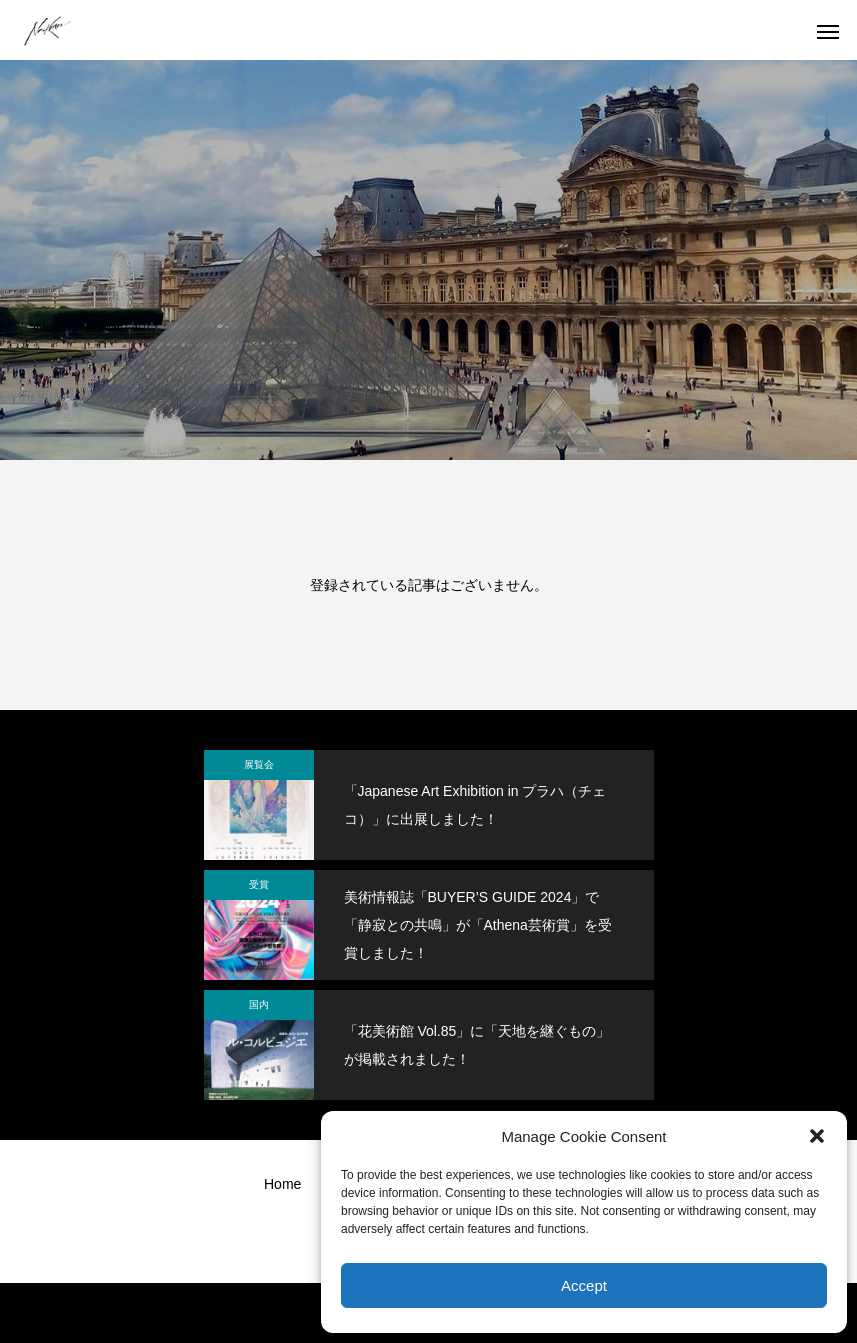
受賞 (259, 884)
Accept (584, 1285)
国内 (259, 1004)
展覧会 (259, 764)
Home (282, 1184)
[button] (817, 1136)
